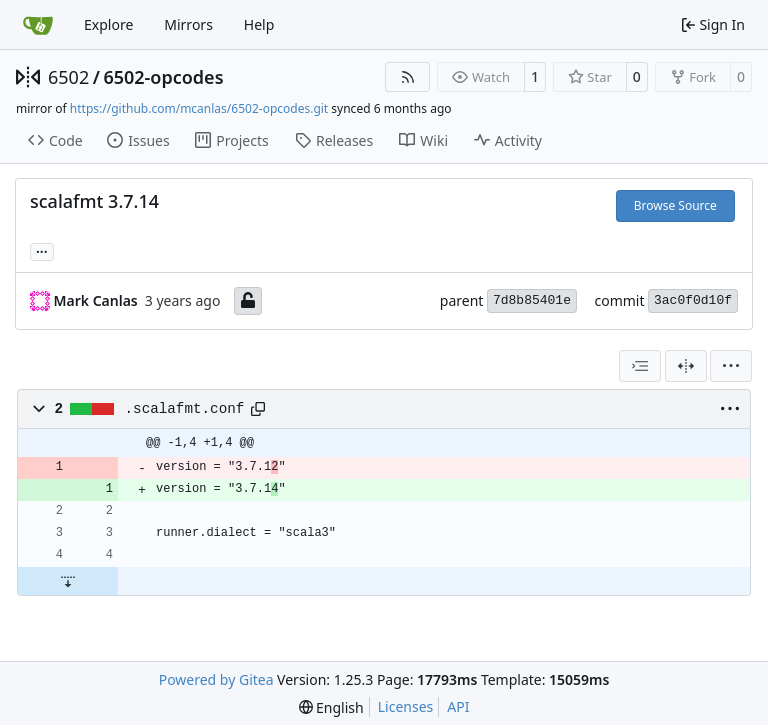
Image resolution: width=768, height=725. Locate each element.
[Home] (38, 25)
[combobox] (640, 366)
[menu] (731, 366)
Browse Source (675, 205)
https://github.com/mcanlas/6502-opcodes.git (199, 108)
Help (259, 24)
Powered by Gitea (216, 679)
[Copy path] (258, 409)
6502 (68, 77)
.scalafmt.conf (185, 409)
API (458, 706)
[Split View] (686, 366)
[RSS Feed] (408, 77)
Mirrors (188, 24)
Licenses (406, 706)
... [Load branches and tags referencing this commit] (42, 250)
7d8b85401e (532, 300)
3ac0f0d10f (693, 300)
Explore (108, 24)
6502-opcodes (163, 77)
